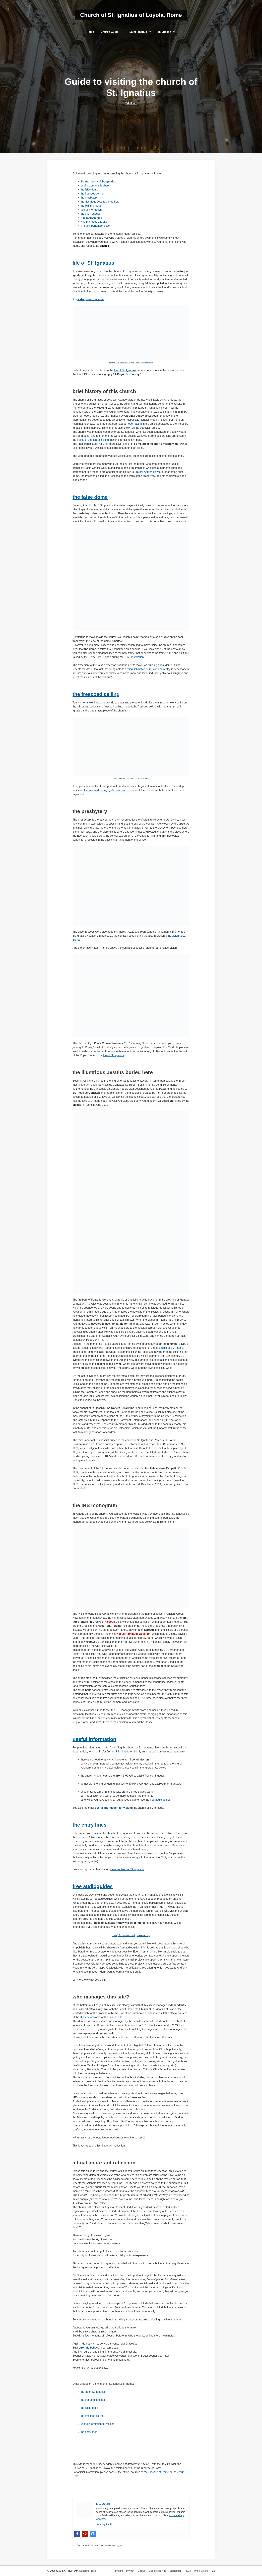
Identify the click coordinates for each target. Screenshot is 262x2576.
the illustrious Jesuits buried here (100, 201)
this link (115, 1751)
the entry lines (89, 1825)
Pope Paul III (134, 423)
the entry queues (90, 213)
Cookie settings (157, 2570)
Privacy (130, 2570)
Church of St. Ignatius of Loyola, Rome (131, 15)
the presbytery (89, 197)
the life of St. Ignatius (93, 2391)
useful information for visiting (97, 2423)
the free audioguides (93, 2399)
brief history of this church (96, 185)
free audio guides (160, 1799)
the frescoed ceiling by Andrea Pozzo (106, 790)
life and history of (98, 181)
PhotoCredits (201, 2570)
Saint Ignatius (142, 32)
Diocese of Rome (90, 2017)
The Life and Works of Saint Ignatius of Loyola (99, 2545)
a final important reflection (96, 225)
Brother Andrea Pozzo (148, 471)
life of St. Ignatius (113, 1055)
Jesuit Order (116, 2017)
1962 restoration (134, 657)
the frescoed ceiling (92, 193)
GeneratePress (87, 2570)
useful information (91, 209)
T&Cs (187, 2570)
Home (90, 31)
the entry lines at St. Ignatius (127, 1869)
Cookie (142, 2570)
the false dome (89, 189)
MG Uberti (131, 103)
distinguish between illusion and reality (147, 669)
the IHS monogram (92, 205)
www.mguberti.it (104, 2524)
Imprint (119, 2570)
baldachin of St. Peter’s (169, 1347)
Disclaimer (175, 2570)
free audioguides (91, 217)
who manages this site (94, 221)
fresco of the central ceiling (93, 439)
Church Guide (113, 32)
